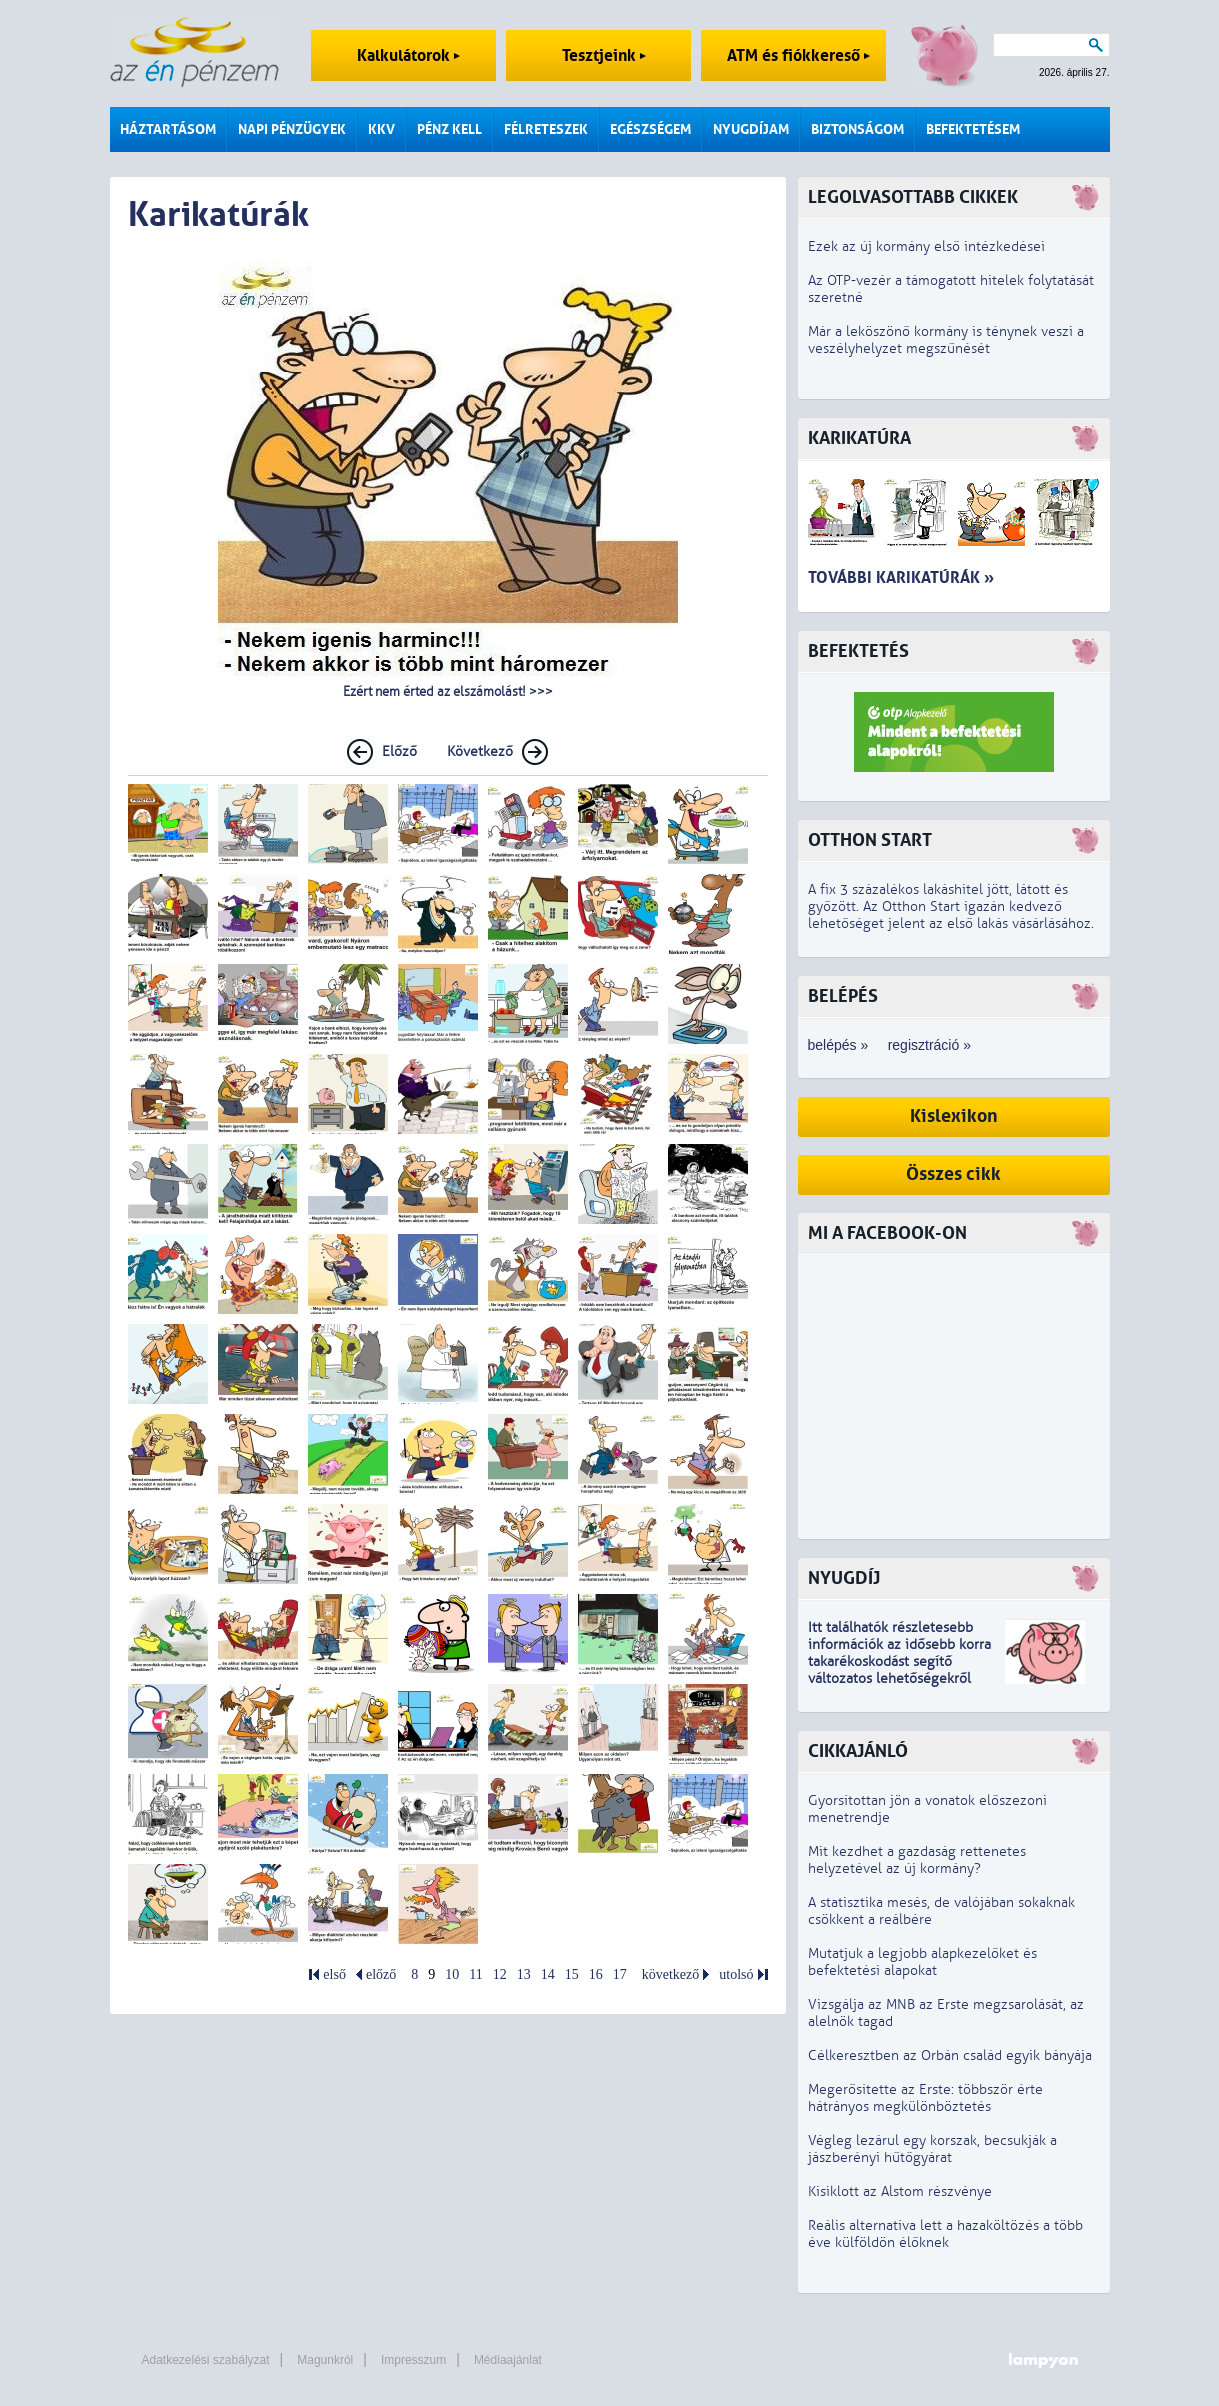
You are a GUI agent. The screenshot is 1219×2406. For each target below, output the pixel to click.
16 (596, 1974)
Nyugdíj (844, 1578)
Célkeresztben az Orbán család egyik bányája (950, 2055)
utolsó (736, 1974)
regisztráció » (929, 1045)
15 (572, 1974)
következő (671, 1974)
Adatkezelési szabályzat (206, 2360)
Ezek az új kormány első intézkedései (926, 246)
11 (475, 1974)
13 (524, 1974)
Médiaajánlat (508, 2360)
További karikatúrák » (901, 577)
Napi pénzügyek (292, 129)
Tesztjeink (604, 55)
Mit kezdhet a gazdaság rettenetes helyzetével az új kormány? (917, 1860)
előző (381, 1974)
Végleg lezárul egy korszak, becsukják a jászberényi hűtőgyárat (932, 2149)
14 (548, 1974)
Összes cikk (953, 1174)
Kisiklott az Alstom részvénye (900, 2191)
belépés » (838, 1045)
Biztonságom (857, 129)
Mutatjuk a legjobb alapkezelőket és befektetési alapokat (922, 1962)
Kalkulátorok (408, 55)
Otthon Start (870, 840)
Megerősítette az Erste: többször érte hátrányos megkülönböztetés (925, 2098)
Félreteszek (546, 129)
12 (500, 1974)
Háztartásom (168, 129)
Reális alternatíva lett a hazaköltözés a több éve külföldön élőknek (945, 2234)
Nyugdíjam (751, 129)
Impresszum (413, 2360)
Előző (399, 751)
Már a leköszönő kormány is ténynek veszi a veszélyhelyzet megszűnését (946, 340)
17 (620, 1974)
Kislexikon (954, 1116)
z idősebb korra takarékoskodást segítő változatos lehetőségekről (899, 1661)
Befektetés (858, 651)
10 (452, 1974)
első (334, 1974)
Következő (480, 751)
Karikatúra (859, 438)
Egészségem (650, 129)
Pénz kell (449, 129)
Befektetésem (973, 129)
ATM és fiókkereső (798, 55)
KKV (381, 129)
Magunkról (325, 2360)
